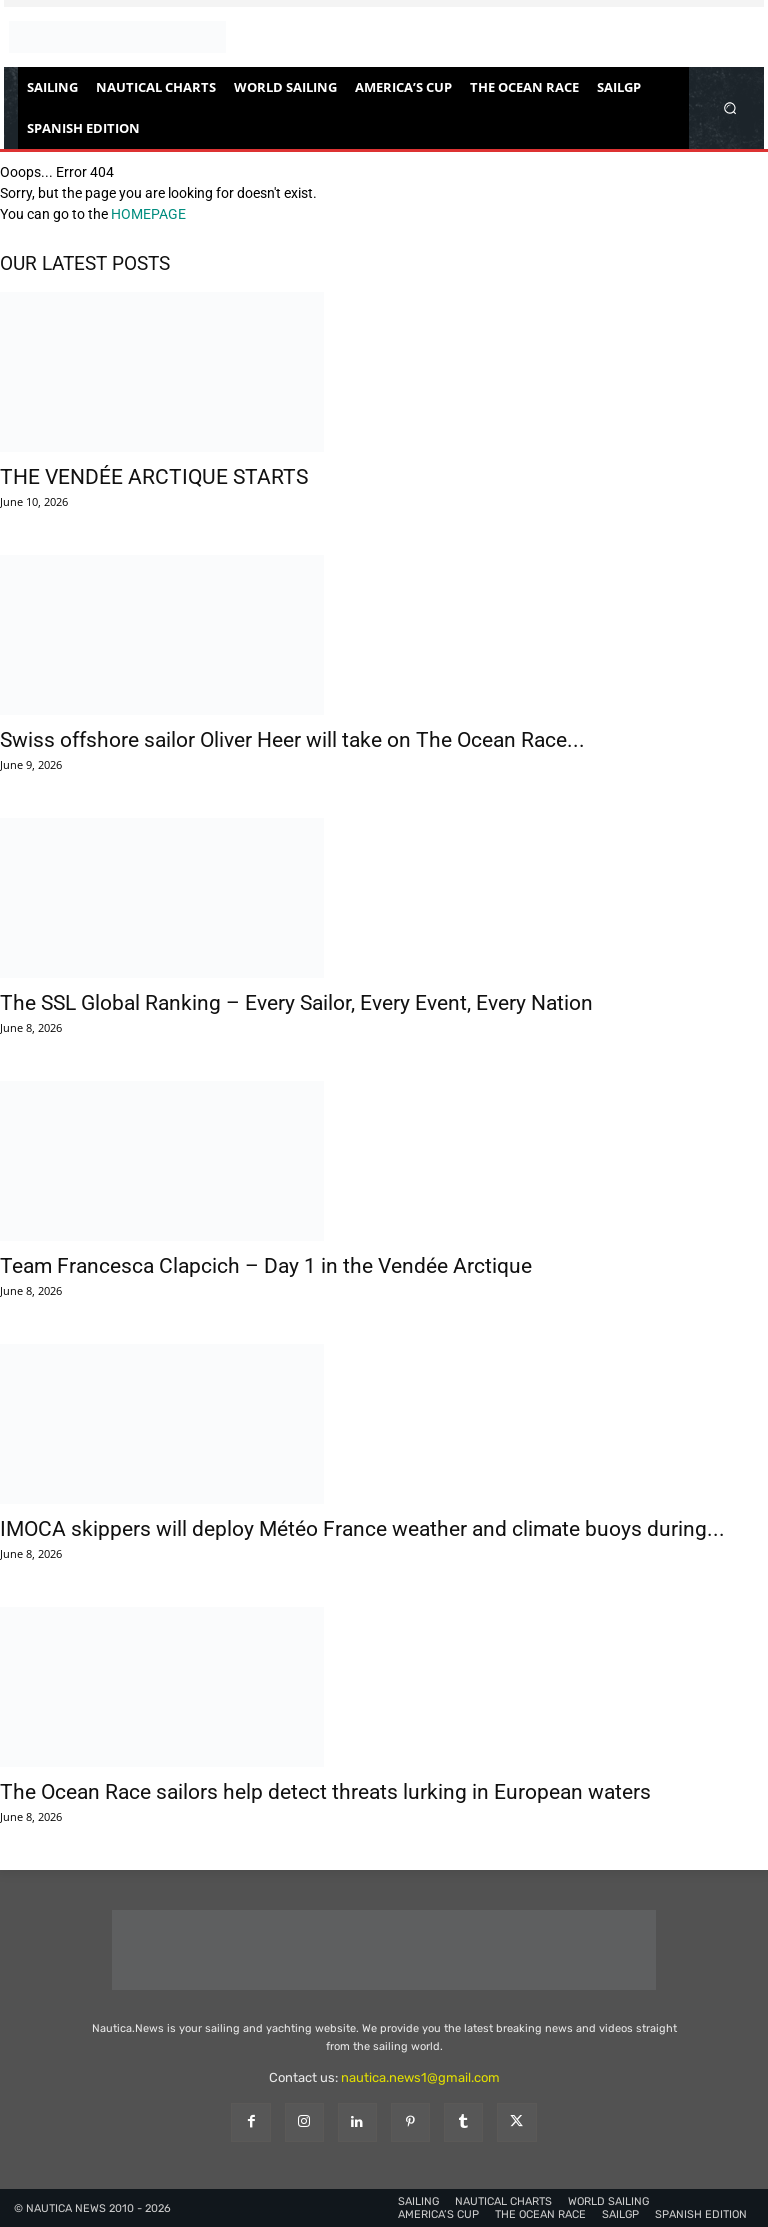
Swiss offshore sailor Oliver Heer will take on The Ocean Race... (292, 740)
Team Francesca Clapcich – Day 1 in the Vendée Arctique (266, 1266)
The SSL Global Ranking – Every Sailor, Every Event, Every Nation (296, 1003)
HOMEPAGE (148, 214)
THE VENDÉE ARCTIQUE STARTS (154, 477)
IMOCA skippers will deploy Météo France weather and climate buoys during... (362, 1529)
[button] (730, 107)
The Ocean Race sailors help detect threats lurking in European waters (325, 1792)
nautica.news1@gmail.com (420, 2077)
